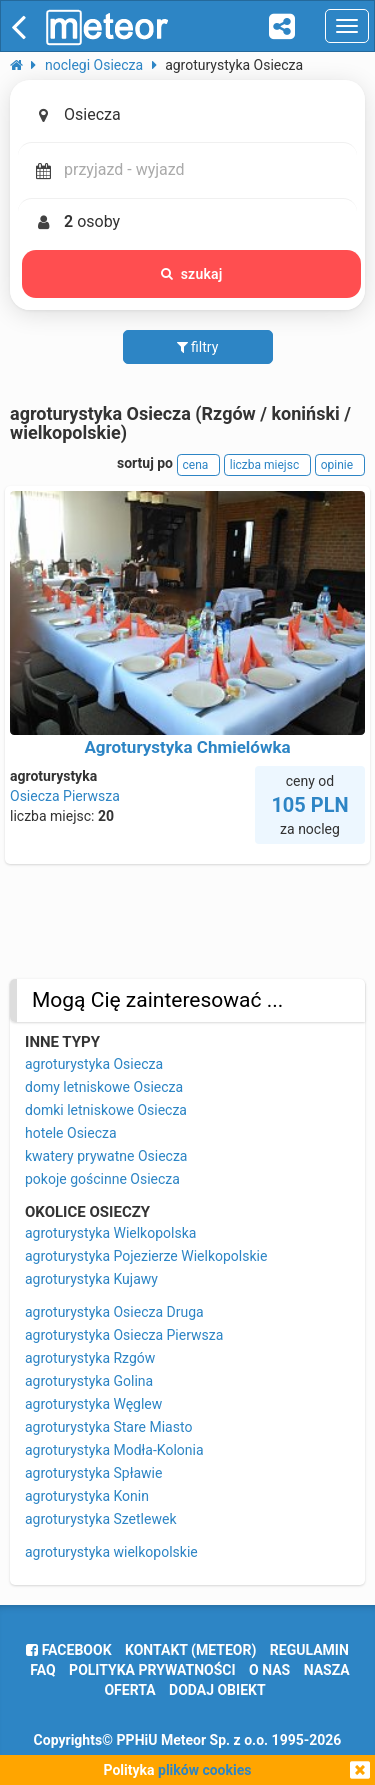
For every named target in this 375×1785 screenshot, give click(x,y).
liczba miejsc (267, 465)
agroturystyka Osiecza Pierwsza (124, 1335)
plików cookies (204, 1770)
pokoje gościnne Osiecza (102, 1179)
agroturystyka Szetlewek (101, 1519)
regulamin (309, 1650)
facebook (68, 1650)
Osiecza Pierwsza (65, 796)
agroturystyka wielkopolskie (111, 1552)
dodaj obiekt (217, 1690)
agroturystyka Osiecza (94, 1064)
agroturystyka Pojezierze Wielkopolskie (146, 1256)
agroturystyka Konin (87, 1496)
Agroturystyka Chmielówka (187, 747)
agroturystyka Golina (89, 1381)
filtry (198, 347)
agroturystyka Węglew (93, 1404)
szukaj (192, 274)
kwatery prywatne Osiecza (106, 1156)
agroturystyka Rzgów (90, 1358)
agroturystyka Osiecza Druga (114, 1312)
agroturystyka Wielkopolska (110, 1233)
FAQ (42, 1670)
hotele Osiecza (71, 1133)
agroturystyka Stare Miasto (108, 1427)
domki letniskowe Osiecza (106, 1110)
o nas (269, 1670)
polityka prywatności (152, 1670)
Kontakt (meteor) (190, 1650)
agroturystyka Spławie (93, 1473)
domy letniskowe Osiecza (104, 1087)
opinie (340, 465)
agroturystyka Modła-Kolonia (114, 1450)
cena (199, 465)
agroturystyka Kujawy (91, 1279)
